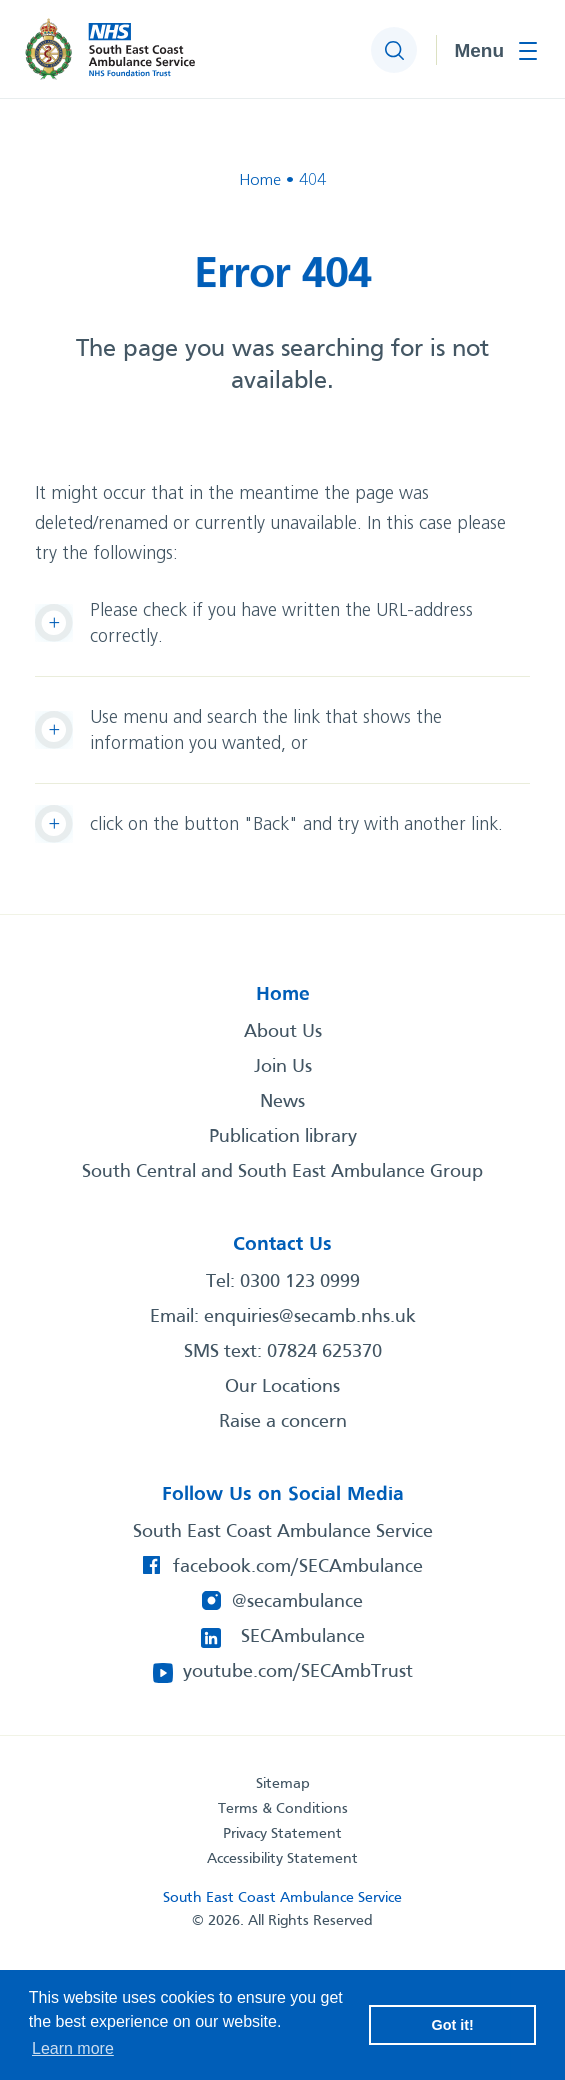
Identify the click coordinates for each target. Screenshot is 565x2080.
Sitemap (283, 1784)
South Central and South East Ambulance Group (282, 1172)
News (282, 1102)
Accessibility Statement (282, 1859)
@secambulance (297, 1602)
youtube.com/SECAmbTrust (298, 1672)
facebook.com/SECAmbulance (298, 1567)
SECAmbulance (303, 1637)
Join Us (283, 1067)
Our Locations (282, 1387)
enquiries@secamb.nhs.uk (310, 1317)
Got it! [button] (453, 2025)
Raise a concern (283, 1422)
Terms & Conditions (283, 1809)
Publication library (283, 1137)
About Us (283, 1032)
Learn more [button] (73, 2048)
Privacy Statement (282, 1834)
